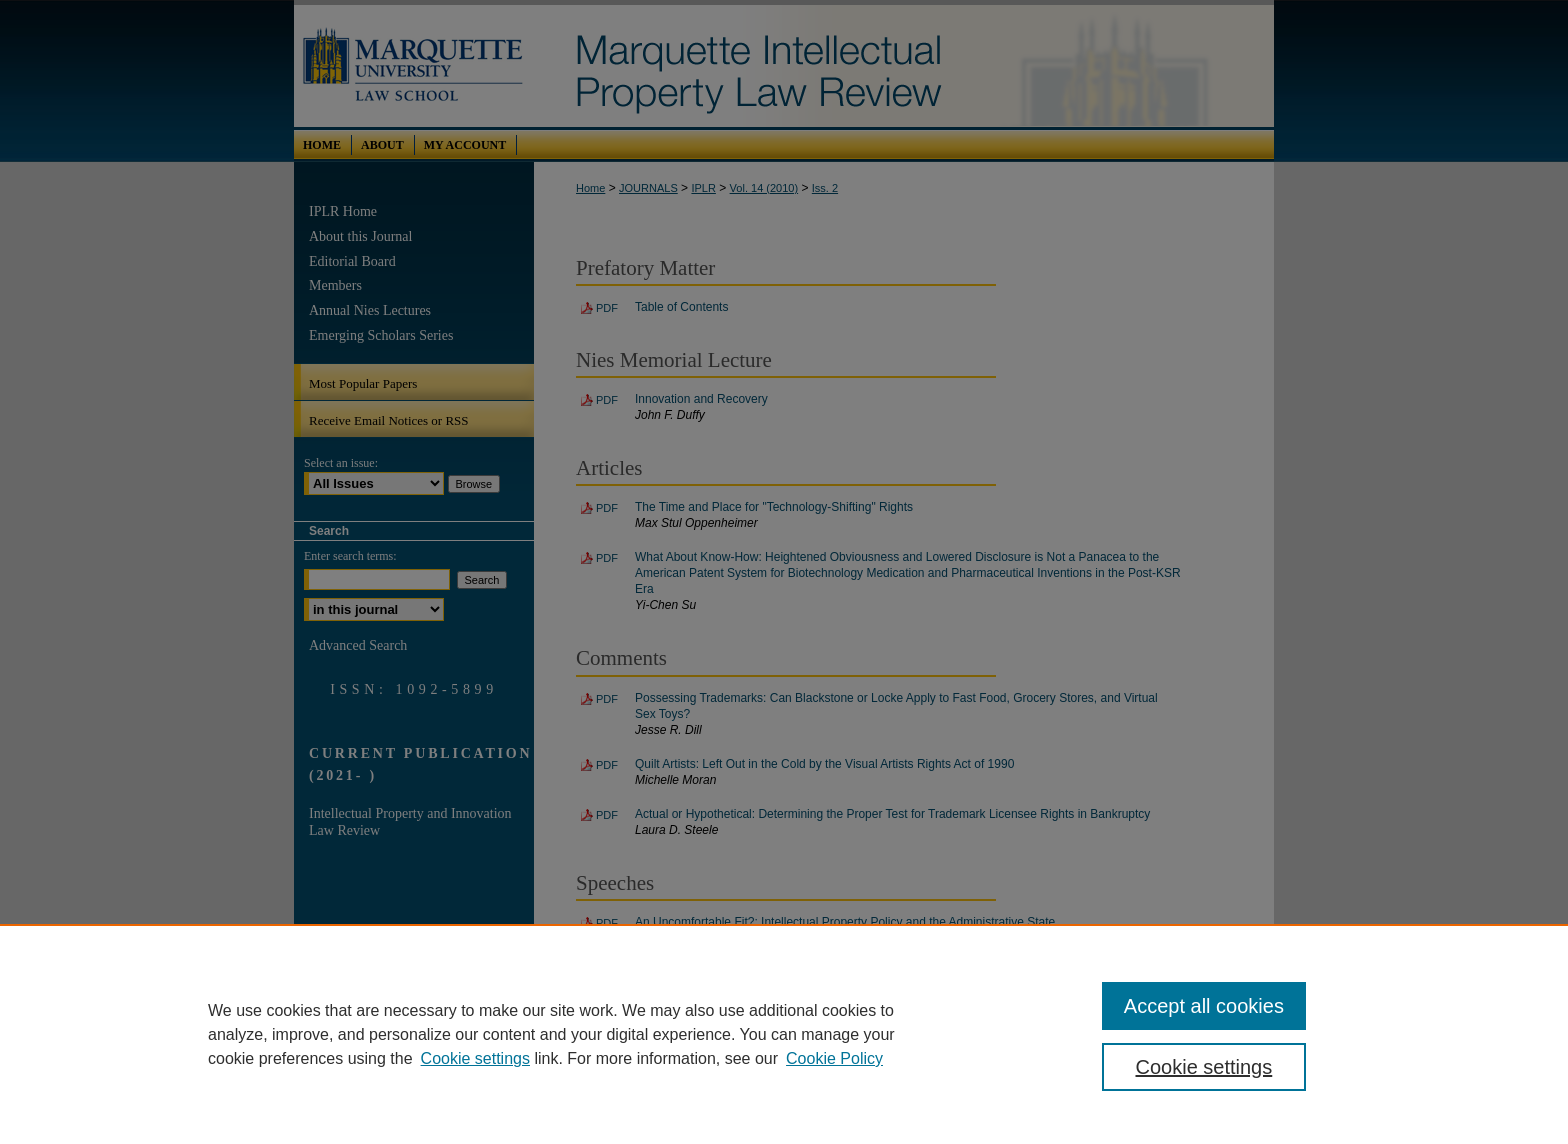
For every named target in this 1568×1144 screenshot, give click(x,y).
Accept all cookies (1204, 1006)
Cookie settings (475, 1058)
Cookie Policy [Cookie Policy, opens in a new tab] (834, 1058)
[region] (784, 1034)
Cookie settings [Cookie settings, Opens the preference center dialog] (1204, 1067)
